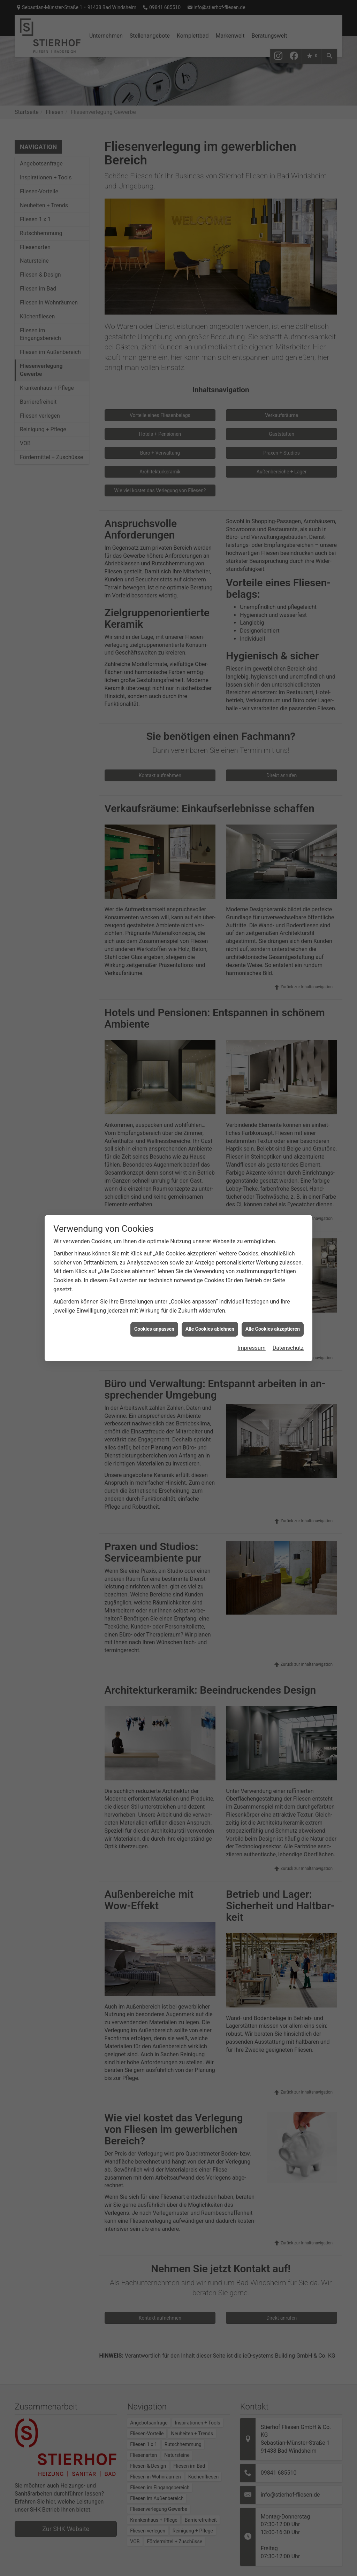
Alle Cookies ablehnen (209, 1298)
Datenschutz (288, 1317)
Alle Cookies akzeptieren (272, 1298)
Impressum (251, 1317)
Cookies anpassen (154, 1298)
